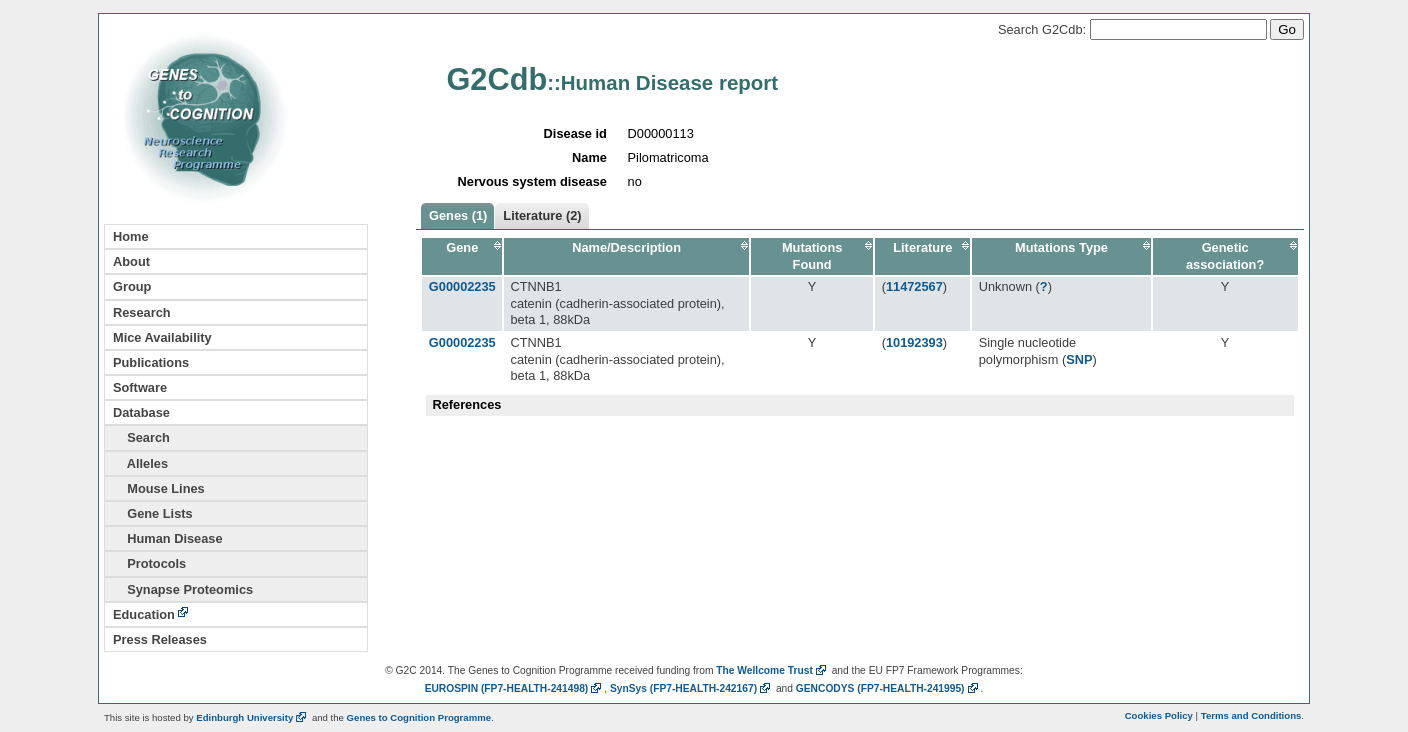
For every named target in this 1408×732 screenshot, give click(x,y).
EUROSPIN (515, 688)
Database (141, 412)
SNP (1079, 359)
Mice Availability (162, 337)
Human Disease (168, 538)
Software (140, 387)
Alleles (140, 463)
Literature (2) (542, 215)
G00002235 (462, 286)
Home (131, 236)
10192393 (914, 342)
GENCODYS (888, 688)
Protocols (149, 563)
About (131, 261)
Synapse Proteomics (183, 589)
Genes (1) (458, 215)
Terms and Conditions (1251, 715)
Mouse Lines (159, 488)
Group (132, 286)
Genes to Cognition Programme (419, 717)
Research (142, 312)
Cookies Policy (1159, 715)
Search (141, 437)
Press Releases (160, 639)
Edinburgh (252, 717)
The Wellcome (772, 670)
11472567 (914, 286)
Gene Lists (153, 513)
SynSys (691, 688)
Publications (151, 362)
